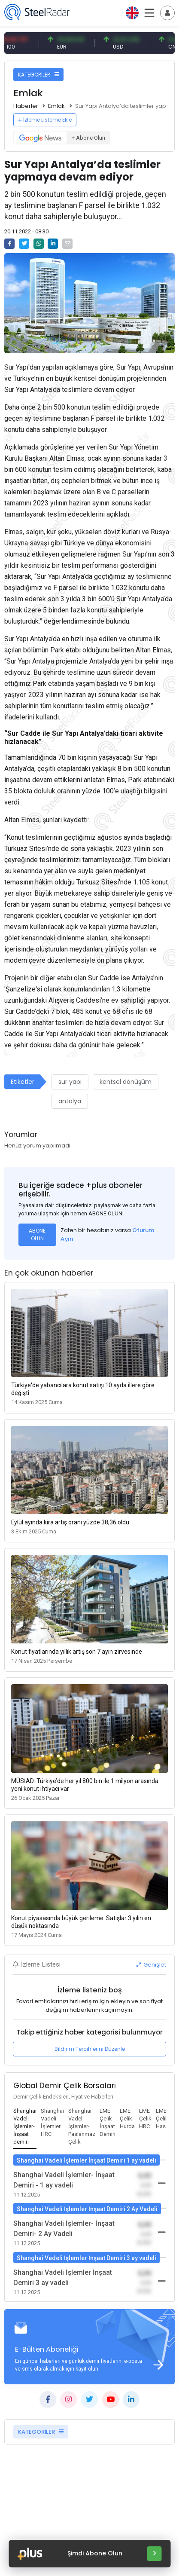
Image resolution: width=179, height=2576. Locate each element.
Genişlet (151, 1965)
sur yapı (70, 1081)
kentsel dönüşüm (126, 1081)
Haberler (25, 106)
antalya (69, 1101)
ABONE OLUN (37, 1234)
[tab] (24, 2127)
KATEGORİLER (38, 74)
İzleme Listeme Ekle (45, 119)
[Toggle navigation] (167, 13)
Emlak (56, 106)
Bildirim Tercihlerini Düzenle (90, 2049)
